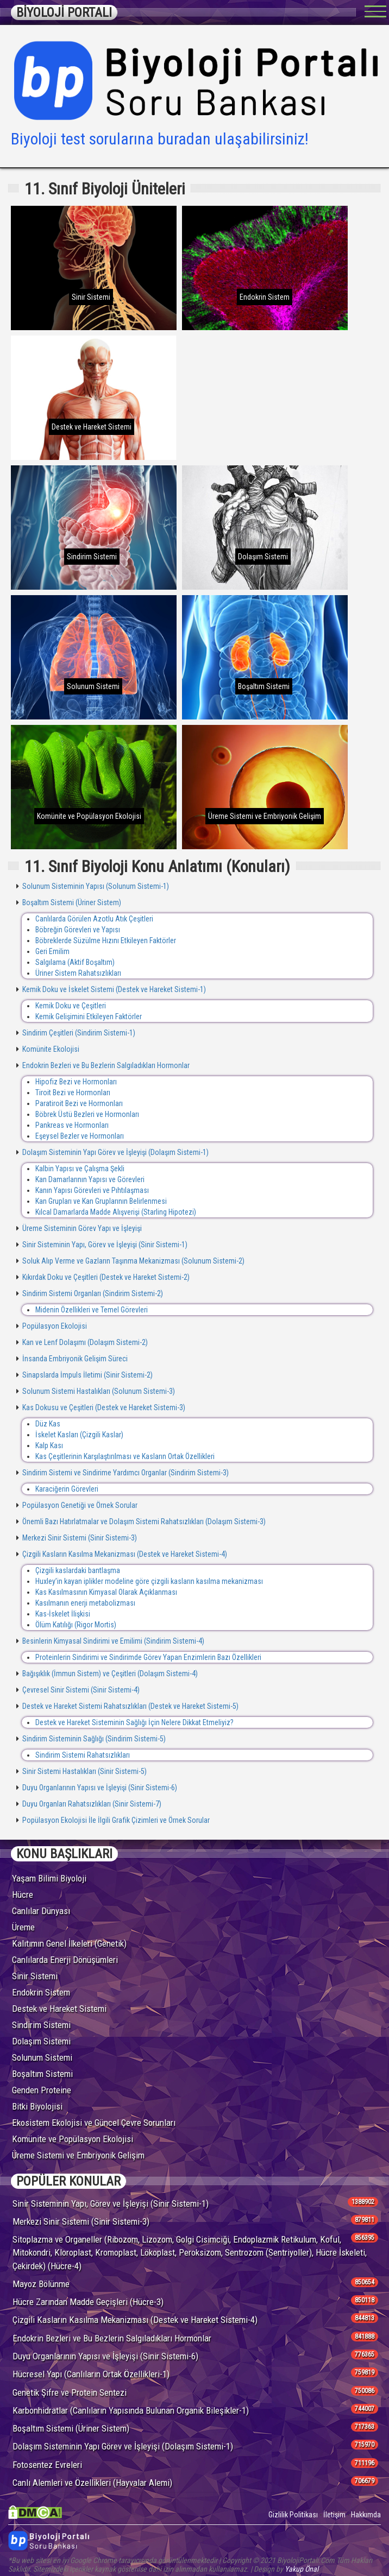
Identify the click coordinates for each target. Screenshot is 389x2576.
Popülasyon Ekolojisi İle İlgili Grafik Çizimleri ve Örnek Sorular (115, 1820)
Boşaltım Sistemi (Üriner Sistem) (71, 902)
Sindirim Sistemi (41, 2024)
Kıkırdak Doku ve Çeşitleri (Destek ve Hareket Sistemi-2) (105, 1277)
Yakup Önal (301, 2569)
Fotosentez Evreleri (47, 2464)
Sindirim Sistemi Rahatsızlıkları (82, 1755)
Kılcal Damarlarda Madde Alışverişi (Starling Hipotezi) (115, 1212)
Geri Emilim (52, 951)
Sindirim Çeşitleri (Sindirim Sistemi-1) (78, 1032)
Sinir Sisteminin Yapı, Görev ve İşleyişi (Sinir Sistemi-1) (104, 1244)
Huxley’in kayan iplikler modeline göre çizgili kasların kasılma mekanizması (149, 1581)
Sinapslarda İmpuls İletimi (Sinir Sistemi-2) (87, 1375)
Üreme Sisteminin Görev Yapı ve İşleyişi (81, 1228)
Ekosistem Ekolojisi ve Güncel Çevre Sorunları (93, 2122)
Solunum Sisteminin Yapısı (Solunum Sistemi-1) (95, 886)
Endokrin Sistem (41, 1992)
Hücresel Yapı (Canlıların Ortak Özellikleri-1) (91, 2374)
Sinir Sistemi (35, 1976)
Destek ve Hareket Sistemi (59, 2008)
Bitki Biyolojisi (37, 2106)
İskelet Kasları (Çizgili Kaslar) (79, 1434)
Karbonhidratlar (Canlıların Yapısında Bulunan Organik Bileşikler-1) (130, 2410)
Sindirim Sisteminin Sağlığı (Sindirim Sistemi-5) (93, 1738)
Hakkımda (366, 2514)
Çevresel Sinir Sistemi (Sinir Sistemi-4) (80, 1689)
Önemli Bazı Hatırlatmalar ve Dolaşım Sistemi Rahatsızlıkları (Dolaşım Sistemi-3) (143, 1521)
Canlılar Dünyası (41, 1910)
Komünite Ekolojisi (50, 1049)
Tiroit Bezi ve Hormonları (72, 1092)
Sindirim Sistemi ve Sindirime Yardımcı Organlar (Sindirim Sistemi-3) (125, 1472)
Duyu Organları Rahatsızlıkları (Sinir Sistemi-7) (91, 1804)
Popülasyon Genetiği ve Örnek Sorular (79, 1505)
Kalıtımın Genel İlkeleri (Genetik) (69, 1943)
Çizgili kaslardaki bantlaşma (77, 1570)
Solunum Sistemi (42, 2057)
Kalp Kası (49, 1445)
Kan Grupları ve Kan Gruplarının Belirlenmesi (101, 1201)
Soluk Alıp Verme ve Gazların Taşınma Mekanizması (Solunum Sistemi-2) (132, 1261)
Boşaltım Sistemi (42, 2073)
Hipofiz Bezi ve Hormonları (76, 1081)
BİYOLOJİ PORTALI (64, 12)
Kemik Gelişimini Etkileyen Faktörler (88, 1016)
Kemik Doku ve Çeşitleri (70, 1005)
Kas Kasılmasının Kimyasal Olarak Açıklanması (106, 1592)
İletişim (334, 2514)
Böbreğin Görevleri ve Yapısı (77, 929)
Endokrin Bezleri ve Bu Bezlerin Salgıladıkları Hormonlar (105, 1065)
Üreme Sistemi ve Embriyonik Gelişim (78, 2155)
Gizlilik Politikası (293, 2514)
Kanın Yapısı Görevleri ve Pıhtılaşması (92, 1190)
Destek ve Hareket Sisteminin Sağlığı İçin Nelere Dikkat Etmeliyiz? (134, 1722)
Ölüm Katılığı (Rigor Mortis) (75, 1624)
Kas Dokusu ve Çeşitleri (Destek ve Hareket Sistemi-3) (103, 1407)
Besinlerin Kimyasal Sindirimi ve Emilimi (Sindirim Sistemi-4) (112, 1641)
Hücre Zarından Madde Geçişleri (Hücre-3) (88, 2301)
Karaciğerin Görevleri (66, 1489)
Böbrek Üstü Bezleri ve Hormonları (87, 1114)
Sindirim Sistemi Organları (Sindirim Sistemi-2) (92, 1293)
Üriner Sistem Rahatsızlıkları (78, 973)
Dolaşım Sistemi (41, 2041)
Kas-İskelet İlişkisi (62, 1613)
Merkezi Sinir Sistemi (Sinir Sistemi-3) (79, 1537)
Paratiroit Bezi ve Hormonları (79, 1103)
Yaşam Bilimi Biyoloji (49, 1878)
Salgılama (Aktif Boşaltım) (75, 962)
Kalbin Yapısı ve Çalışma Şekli (79, 1168)
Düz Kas (47, 1423)
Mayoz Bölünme (41, 2283)
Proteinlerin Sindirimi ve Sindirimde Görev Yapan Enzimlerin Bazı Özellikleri (148, 1657)
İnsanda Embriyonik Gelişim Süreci (74, 1358)
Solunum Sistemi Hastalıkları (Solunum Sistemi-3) (98, 1391)
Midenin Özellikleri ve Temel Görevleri (91, 1309)
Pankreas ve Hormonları (72, 1125)
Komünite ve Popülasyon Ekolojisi (72, 2138)
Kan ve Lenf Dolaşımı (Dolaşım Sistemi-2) (84, 1342)
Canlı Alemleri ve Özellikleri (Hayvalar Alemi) (92, 2482)
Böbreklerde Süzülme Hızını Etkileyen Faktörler (105, 940)
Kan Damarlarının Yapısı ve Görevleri (90, 1179)
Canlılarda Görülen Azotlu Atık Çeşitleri (94, 918)
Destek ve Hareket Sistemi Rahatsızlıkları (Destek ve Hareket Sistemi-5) (130, 1706)
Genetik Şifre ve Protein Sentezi (69, 2392)
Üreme (23, 1927)
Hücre (22, 1894)
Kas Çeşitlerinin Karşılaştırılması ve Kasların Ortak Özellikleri (125, 1456)
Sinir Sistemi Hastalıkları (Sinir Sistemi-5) (84, 1771)
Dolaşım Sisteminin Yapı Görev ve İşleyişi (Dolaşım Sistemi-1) (115, 1152)
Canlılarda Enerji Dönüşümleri (65, 1959)
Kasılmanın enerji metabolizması (85, 1603)
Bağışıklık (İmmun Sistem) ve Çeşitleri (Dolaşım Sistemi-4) (109, 1673)
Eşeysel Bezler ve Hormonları (79, 1136)
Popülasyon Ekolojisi (54, 1326)
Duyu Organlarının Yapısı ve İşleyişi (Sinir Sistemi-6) (99, 1787)
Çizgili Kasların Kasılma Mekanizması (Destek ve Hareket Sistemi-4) (124, 1554)
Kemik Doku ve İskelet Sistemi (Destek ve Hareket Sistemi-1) (113, 989)
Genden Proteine (41, 2090)
